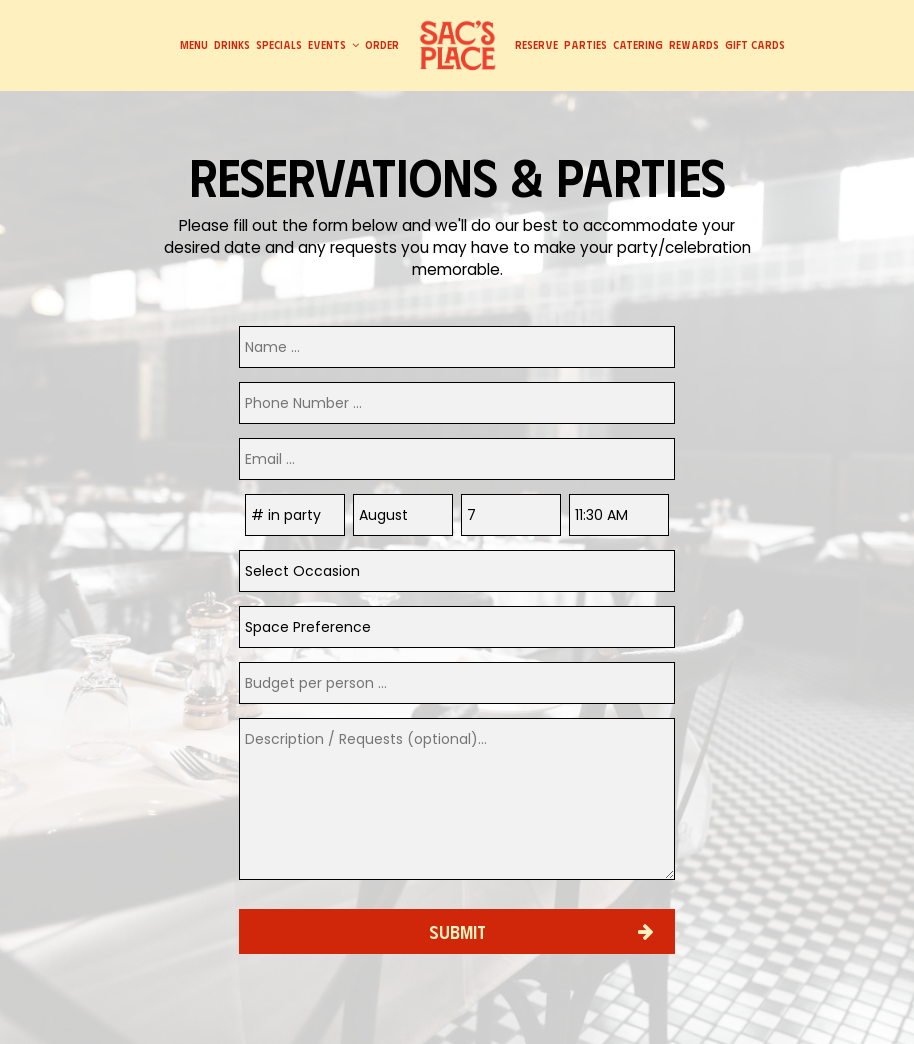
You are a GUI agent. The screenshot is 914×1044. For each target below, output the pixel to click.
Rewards (694, 44)
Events (333, 44)
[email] (457, 459)
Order (382, 44)
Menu (194, 44)
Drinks (232, 44)
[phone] (457, 403)
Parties (585, 44)
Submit (457, 931)
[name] (457, 347)
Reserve (536, 44)
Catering (638, 44)
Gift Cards (755, 44)
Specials (279, 44)
